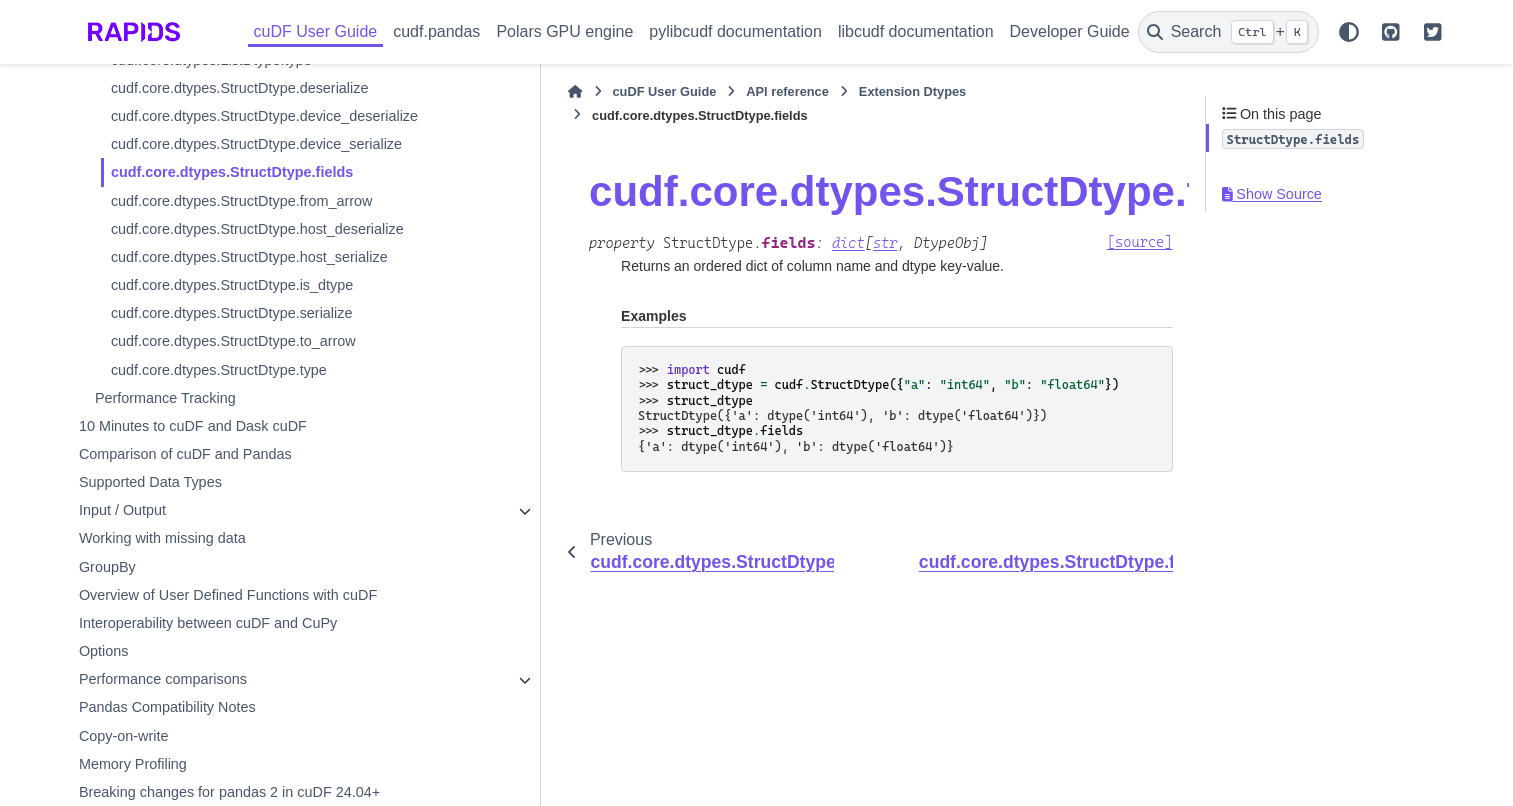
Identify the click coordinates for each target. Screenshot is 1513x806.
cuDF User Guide (316, 31)
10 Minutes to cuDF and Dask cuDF (193, 515)
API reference (651, 91)
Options (104, 741)
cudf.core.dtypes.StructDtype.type (219, 459)
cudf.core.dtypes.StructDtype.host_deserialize (250, 308)
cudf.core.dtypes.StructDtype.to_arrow (233, 431)
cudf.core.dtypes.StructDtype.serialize (232, 403)
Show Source (1272, 194)
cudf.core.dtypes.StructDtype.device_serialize (249, 203)
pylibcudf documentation (735, 31)
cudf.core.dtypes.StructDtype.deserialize (240, 117)
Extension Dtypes (775, 91)
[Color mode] (1349, 32)
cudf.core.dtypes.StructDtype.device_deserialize (250, 155)
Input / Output (122, 600)
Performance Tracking (165, 487)
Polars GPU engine (564, 31)
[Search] (1228, 32)
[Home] (439, 92)
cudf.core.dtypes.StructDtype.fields (232, 242)
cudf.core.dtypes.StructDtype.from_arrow (242, 270)
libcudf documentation (916, 31)
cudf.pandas (436, 31)
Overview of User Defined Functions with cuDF (228, 684)
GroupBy (107, 656)
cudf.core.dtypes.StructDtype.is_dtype (232, 374)
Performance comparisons (163, 769)
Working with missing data (162, 628)
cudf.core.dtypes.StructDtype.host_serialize (249, 346)
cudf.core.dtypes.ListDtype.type (211, 89)
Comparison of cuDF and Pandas (185, 543)
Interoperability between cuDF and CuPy (208, 712)
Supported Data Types (150, 572)
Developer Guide (1070, 31)
